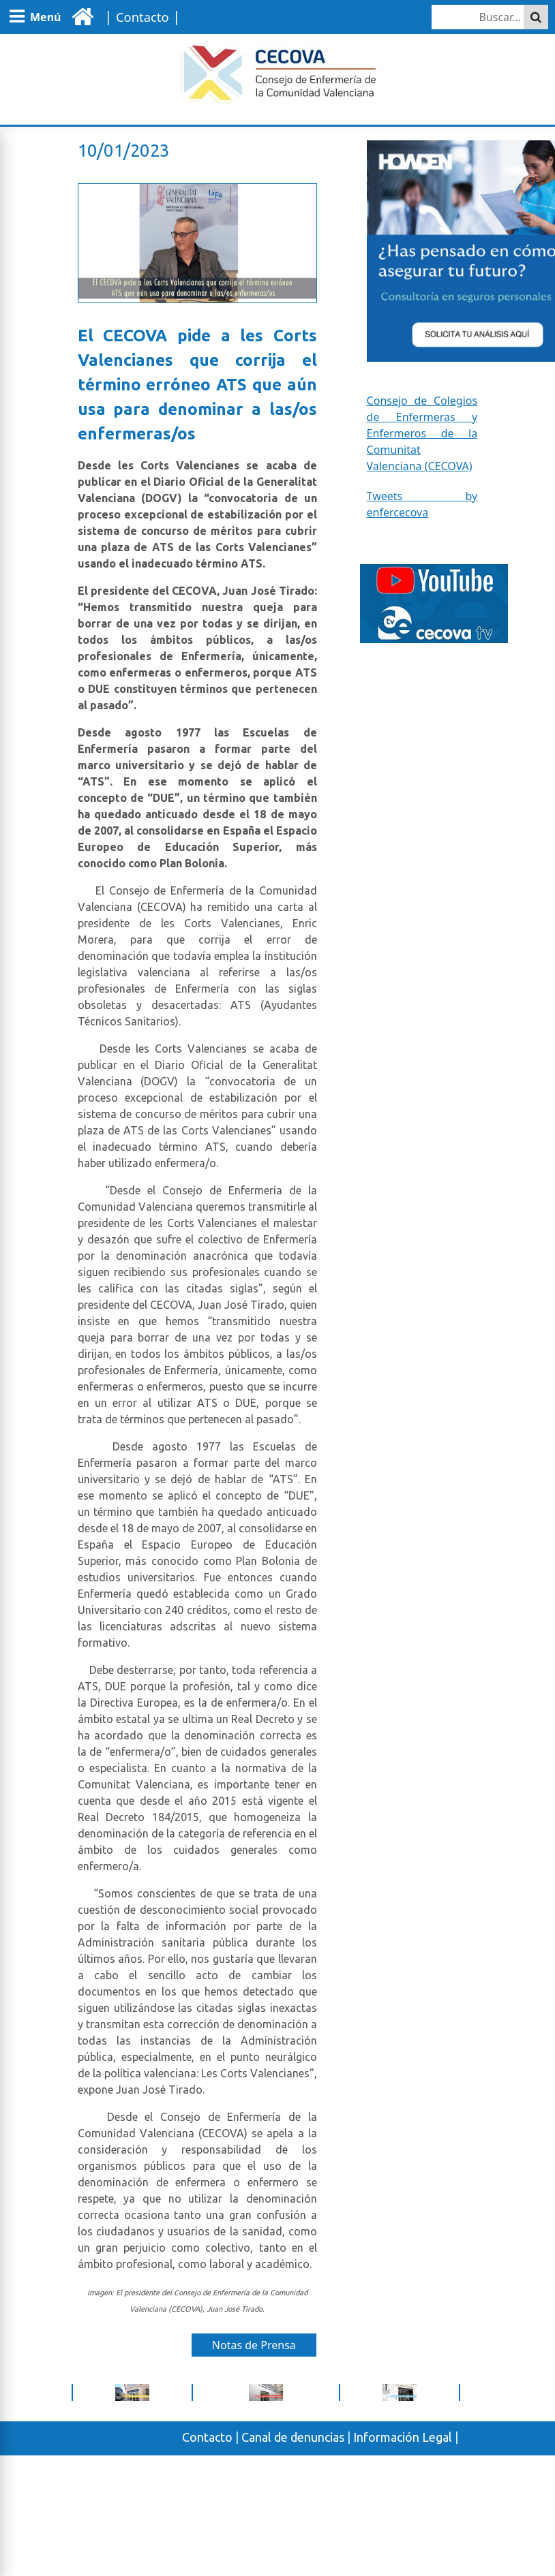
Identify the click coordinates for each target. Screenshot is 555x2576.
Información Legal (402, 2437)
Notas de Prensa (254, 2345)
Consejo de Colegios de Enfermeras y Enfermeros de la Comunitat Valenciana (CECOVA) (422, 433)
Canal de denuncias (292, 2437)
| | (140, 16)
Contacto (207, 2437)
